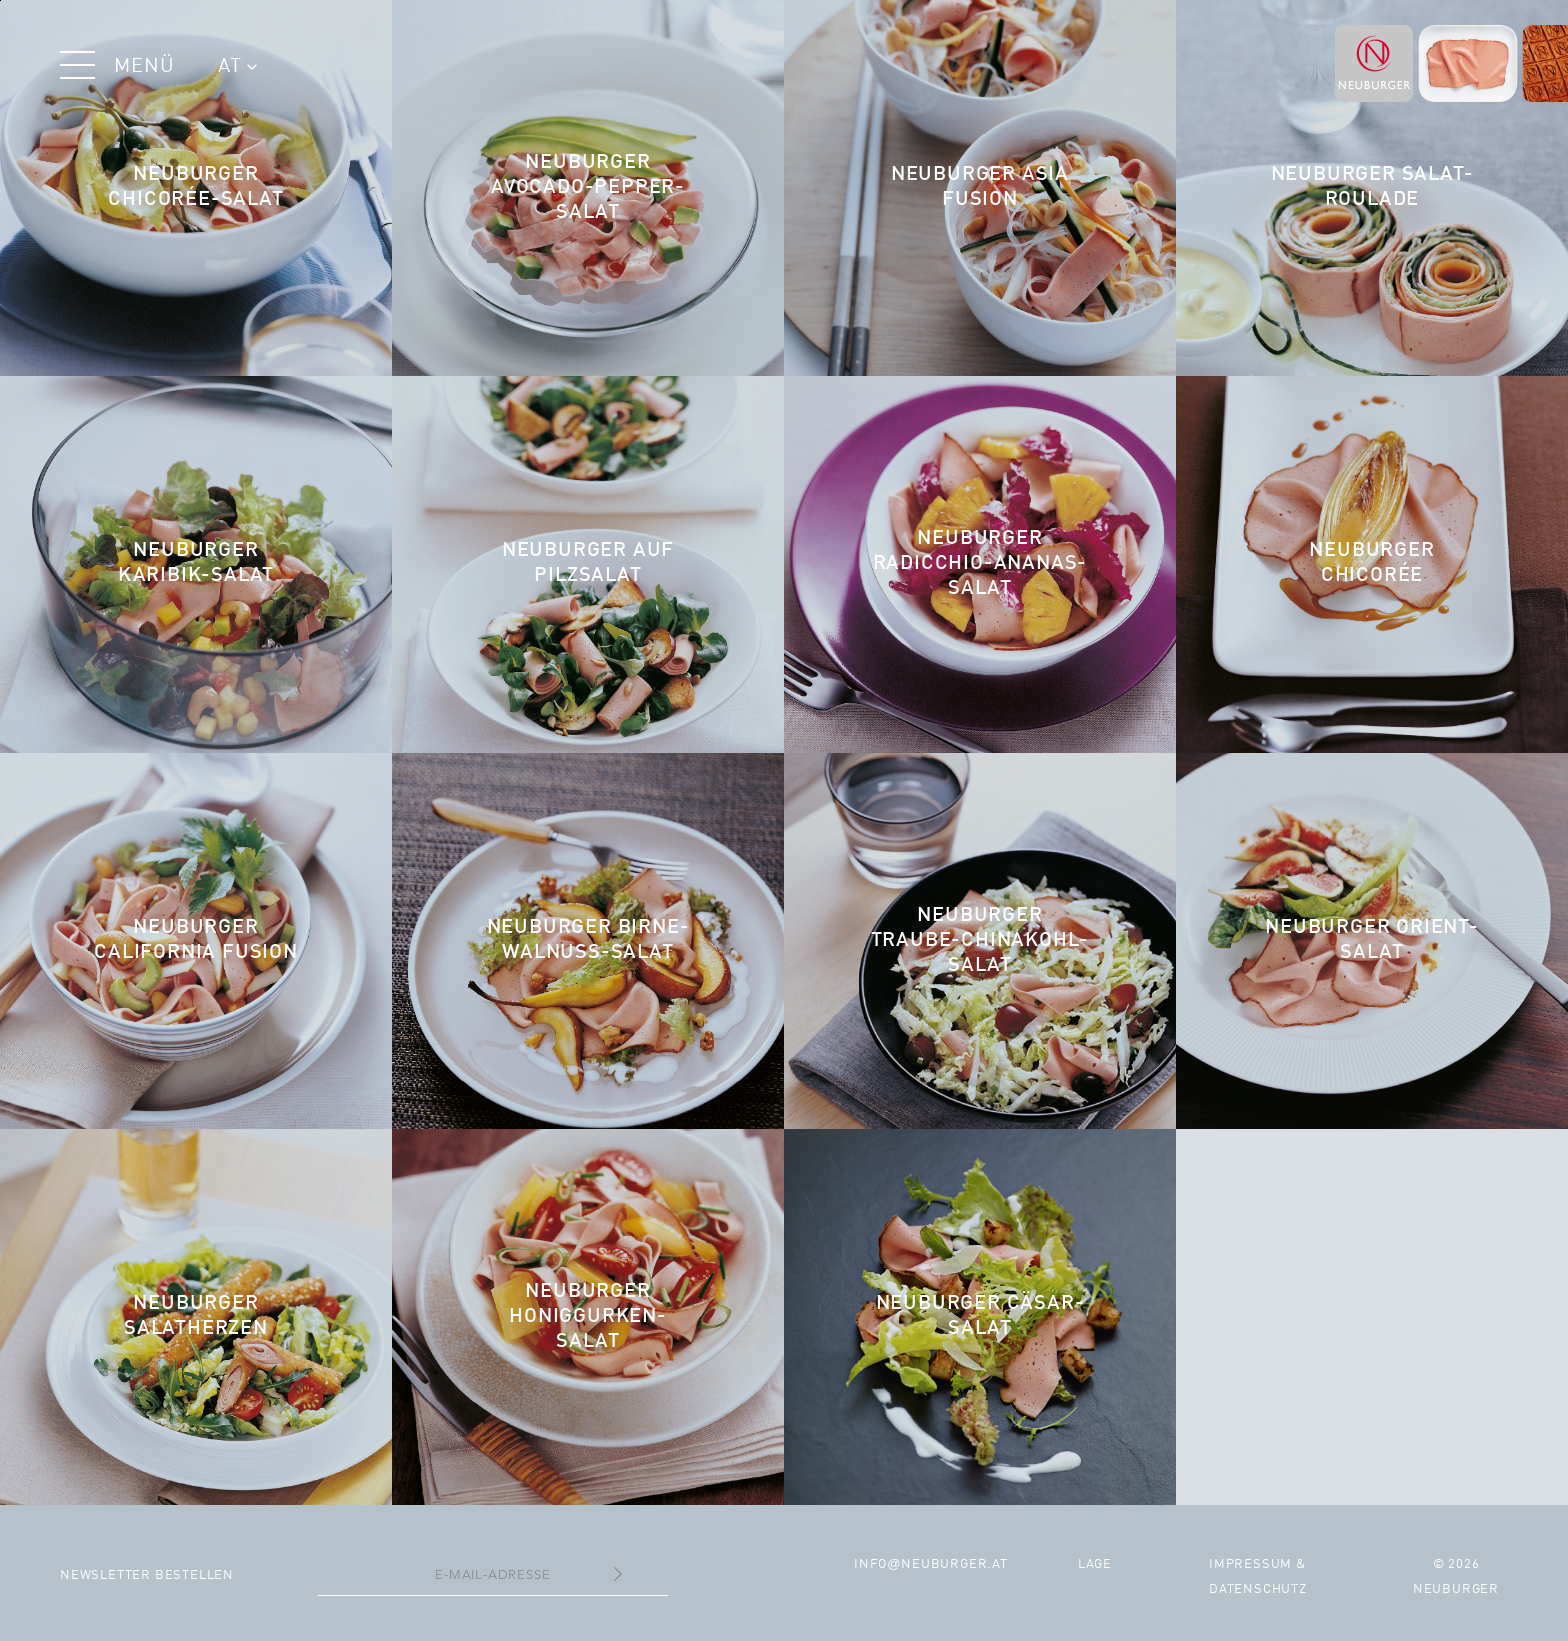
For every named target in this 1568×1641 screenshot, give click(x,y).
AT (237, 67)
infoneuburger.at (931, 1564)
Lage (1095, 1564)
